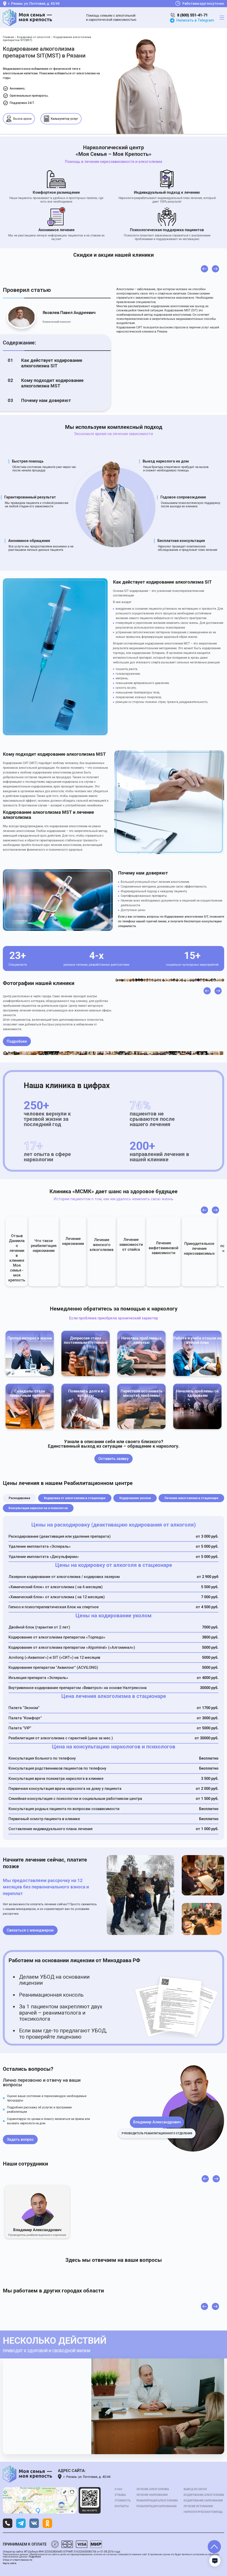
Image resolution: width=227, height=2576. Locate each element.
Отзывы (120, 2494)
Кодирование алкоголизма (204, 2494)
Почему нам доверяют (46, 400)
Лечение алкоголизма (152, 2489)
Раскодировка (19, 1498)
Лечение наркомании (152, 2494)
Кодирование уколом (135, 1498)
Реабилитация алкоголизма (157, 2500)
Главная (8, 37)
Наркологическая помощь (203, 2511)
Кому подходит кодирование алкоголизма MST (52, 383)
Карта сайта (9, 2563)
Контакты (122, 2506)
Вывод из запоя (195, 2489)
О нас (118, 2489)
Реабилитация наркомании (156, 2506)
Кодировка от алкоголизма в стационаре (75, 1498)
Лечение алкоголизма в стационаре (191, 1498)
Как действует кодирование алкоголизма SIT (51, 363)
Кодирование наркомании (203, 2500)
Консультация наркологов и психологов (38, 1508)
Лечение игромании (198, 2506)
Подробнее (35, 2556)
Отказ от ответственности (17, 2560)
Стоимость (123, 2500)
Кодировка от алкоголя (33, 37)
